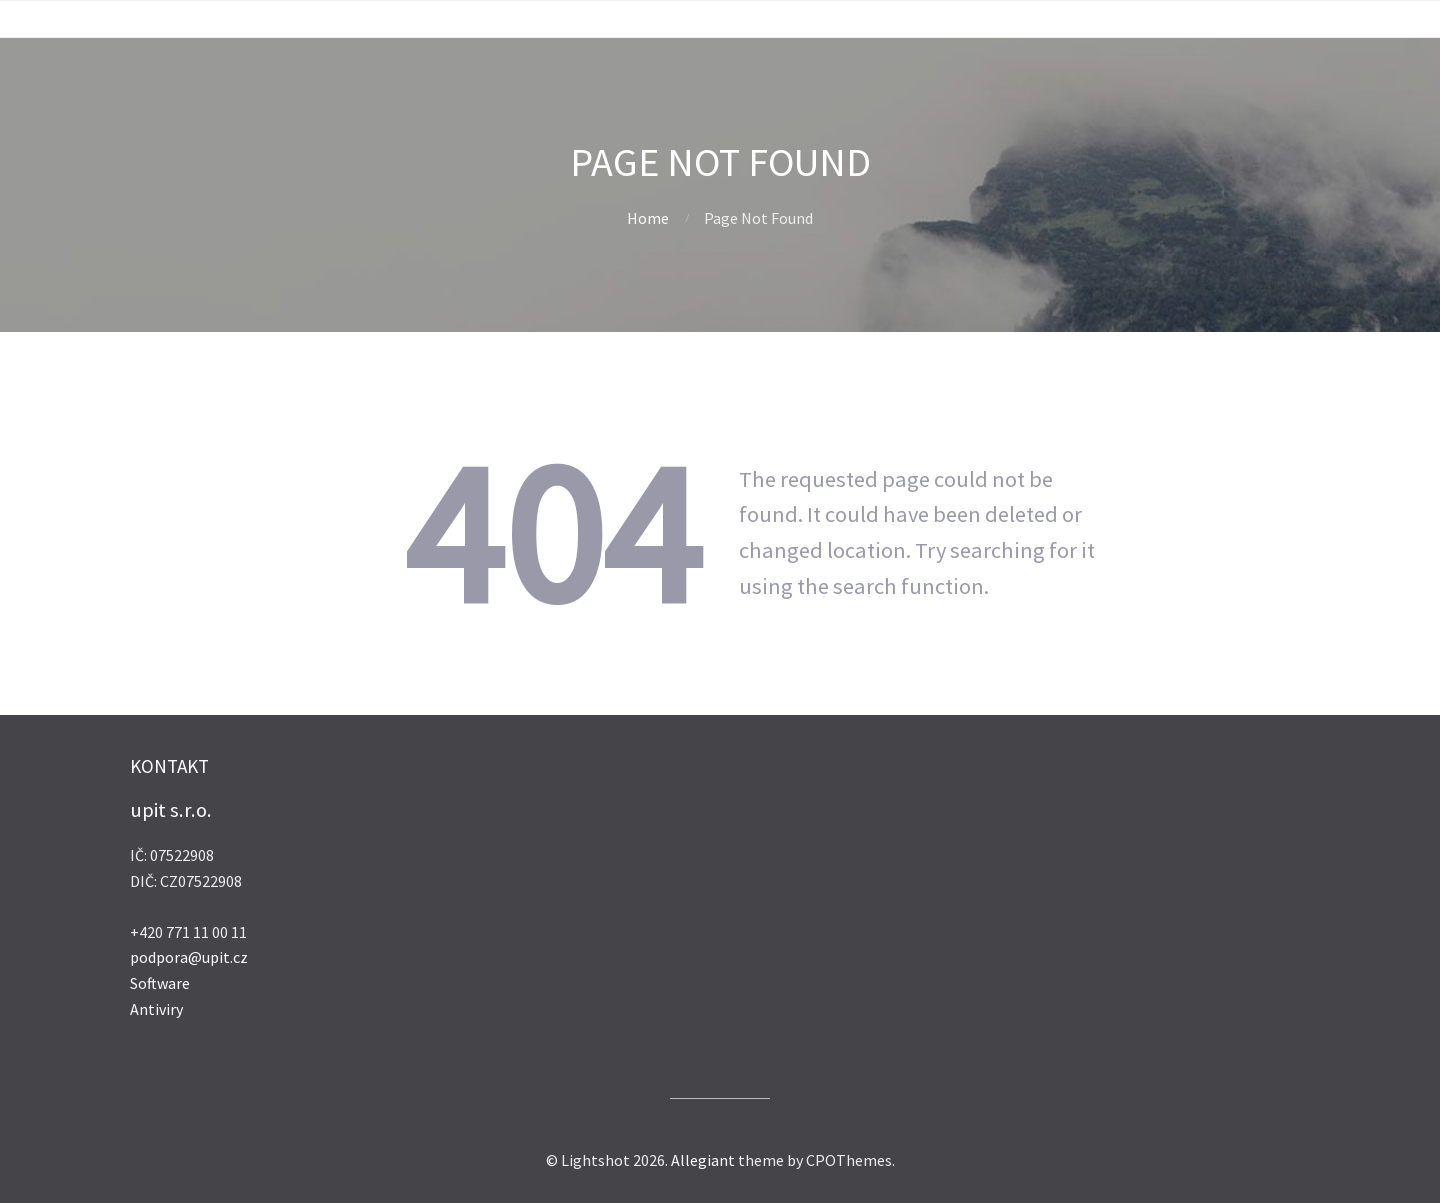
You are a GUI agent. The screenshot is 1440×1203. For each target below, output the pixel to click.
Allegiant (703, 1160)
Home (648, 218)
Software (160, 983)
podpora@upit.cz (189, 957)
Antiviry (156, 1009)
